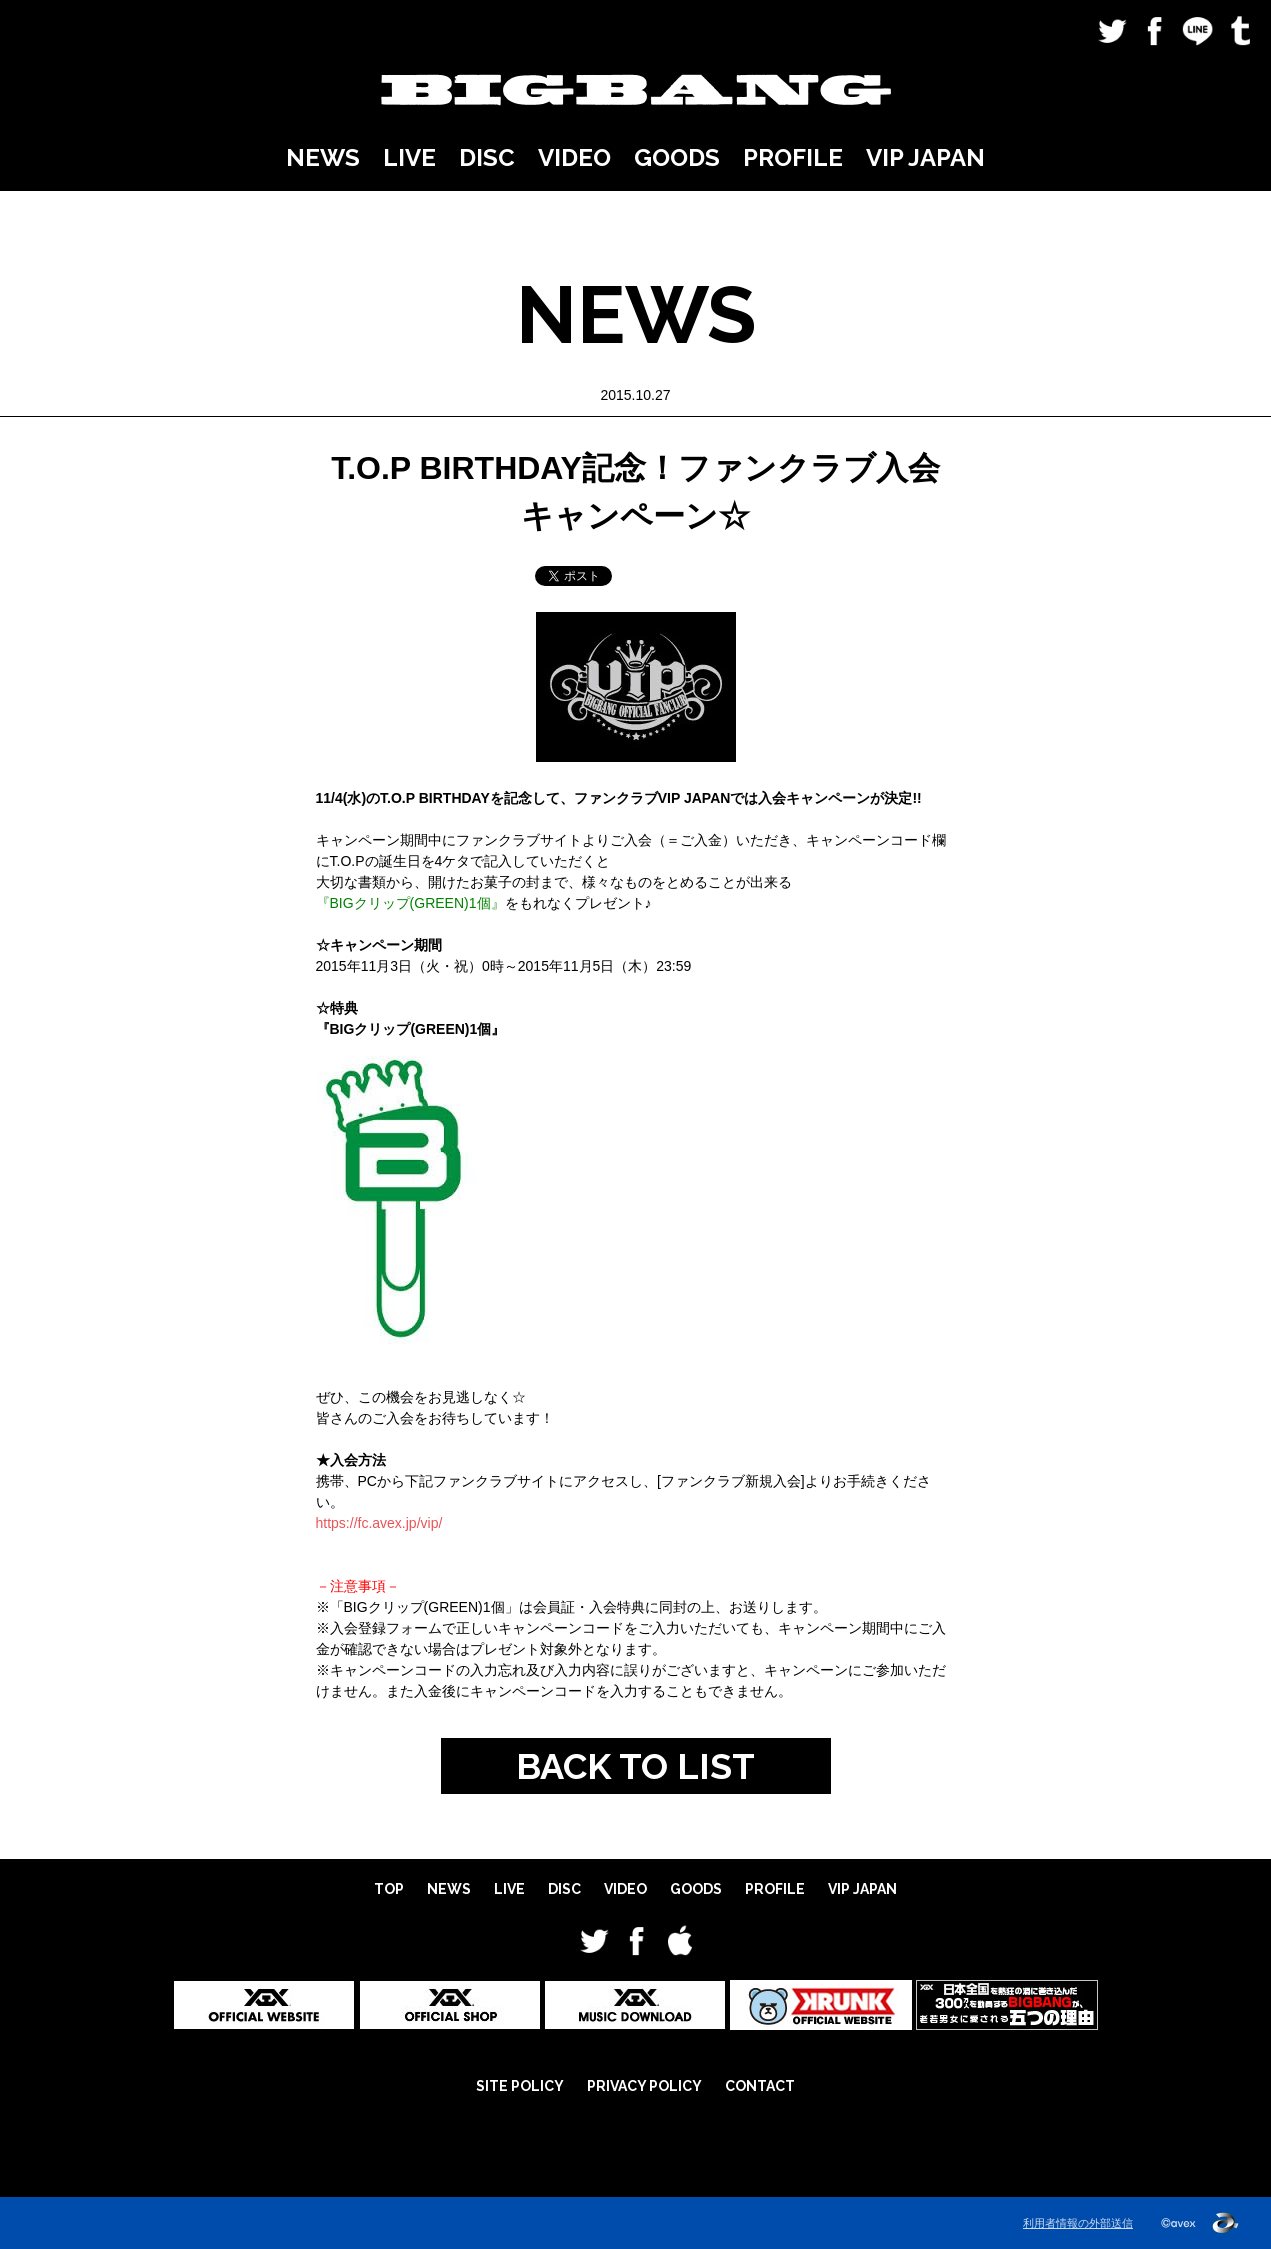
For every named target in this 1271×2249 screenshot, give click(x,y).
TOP (389, 1889)
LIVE (409, 157)
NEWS (323, 157)
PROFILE (793, 157)
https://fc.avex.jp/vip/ (379, 1523)
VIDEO (574, 157)
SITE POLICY (520, 2086)
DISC (487, 157)
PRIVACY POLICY (644, 2086)
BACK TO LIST (635, 1766)
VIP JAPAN (925, 157)
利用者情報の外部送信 (1078, 2223)
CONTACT (760, 2086)
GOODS (677, 157)
